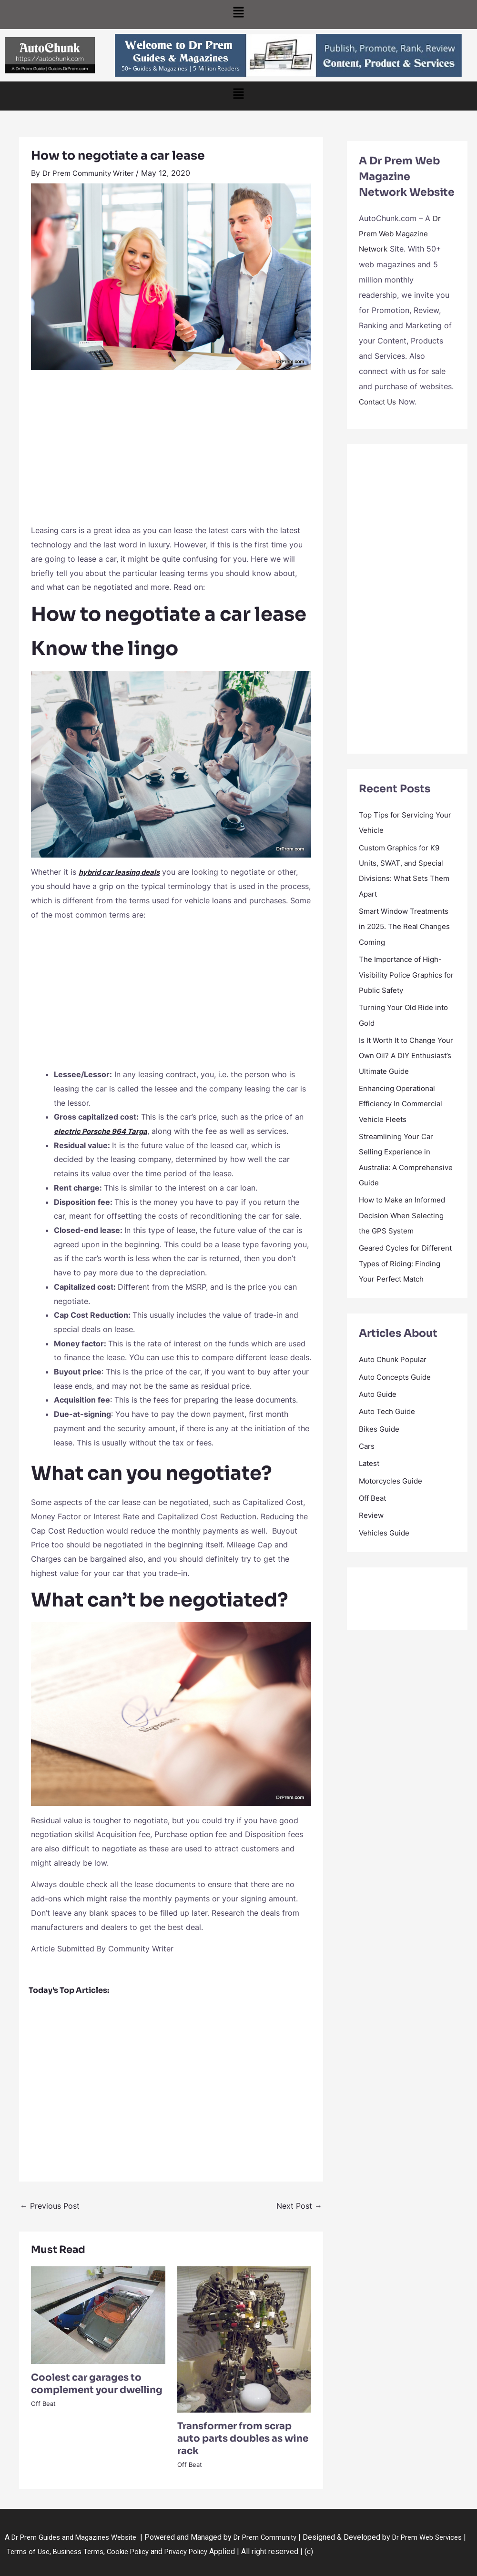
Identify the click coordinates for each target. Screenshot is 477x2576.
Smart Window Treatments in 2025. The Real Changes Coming (407, 925)
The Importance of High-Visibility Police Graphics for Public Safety (403, 972)
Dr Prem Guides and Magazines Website (79, 2537)
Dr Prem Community (277, 2537)
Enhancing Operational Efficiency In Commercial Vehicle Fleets (404, 1115)
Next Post (299, 2206)
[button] (238, 14)
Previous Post (50, 2206)
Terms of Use (63, 2551)
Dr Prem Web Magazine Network (400, 233)
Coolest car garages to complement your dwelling (96, 2383)
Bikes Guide (380, 1453)
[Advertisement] (171, 452)
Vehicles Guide (385, 1556)
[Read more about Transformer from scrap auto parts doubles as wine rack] (244, 2339)
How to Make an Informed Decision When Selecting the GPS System (406, 1226)
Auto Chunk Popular (395, 1384)
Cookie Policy (171, 2551)
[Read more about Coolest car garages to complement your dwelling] (98, 2314)
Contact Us (379, 401)
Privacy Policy (232, 2551)
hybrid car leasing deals (123, 872)
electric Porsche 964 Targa (105, 1131)
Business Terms (116, 2551)
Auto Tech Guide (389, 1436)
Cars (367, 1470)
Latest (370, 1487)
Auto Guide (379, 1419)
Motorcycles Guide (393, 1504)
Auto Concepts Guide (397, 1401)
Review (372, 1539)
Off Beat (43, 2403)
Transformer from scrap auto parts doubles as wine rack (242, 2438)
